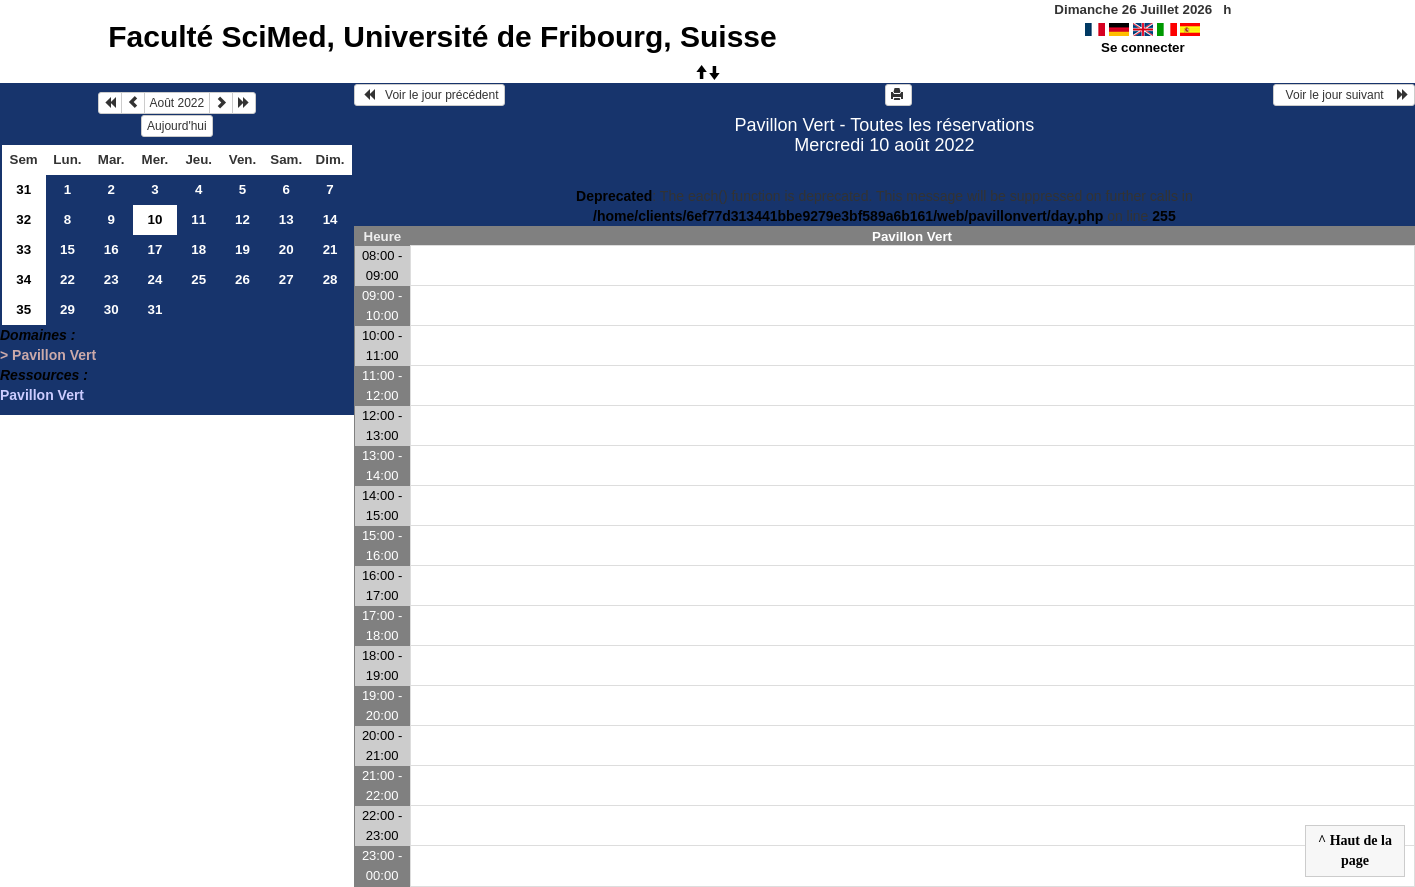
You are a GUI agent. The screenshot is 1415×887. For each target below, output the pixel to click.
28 (330, 279)
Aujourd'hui (177, 126)
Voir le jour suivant (1344, 95)
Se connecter (1143, 47)
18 (198, 249)
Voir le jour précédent (429, 95)
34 (23, 279)
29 (67, 309)
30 (111, 309)
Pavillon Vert (42, 395)
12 (242, 219)
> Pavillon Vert (48, 355)
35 (23, 309)
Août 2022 (177, 103)
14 (330, 219)
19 (242, 249)
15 (67, 249)
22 (67, 279)
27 (286, 279)
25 (198, 279)
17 (155, 249)
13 (286, 219)
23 (111, 279)
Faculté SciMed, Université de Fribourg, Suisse (442, 36)
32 (23, 219)
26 (242, 279)
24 (155, 279)
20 (286, 249)
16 (111, 249)
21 (330, 249)
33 (23, 249)
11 (198, 219)
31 (23, 189)
